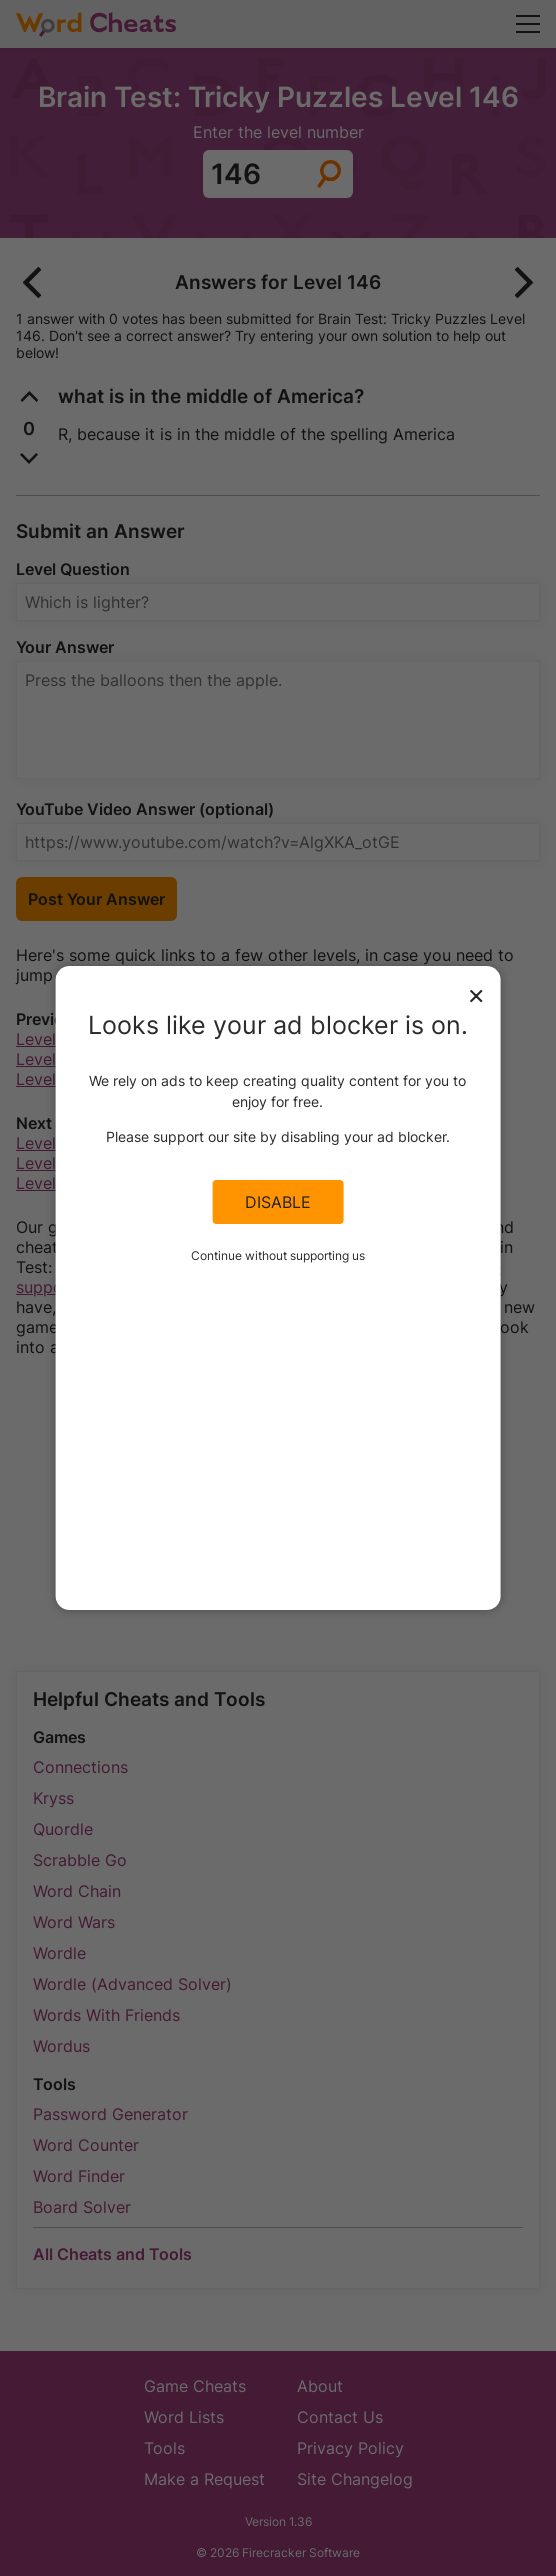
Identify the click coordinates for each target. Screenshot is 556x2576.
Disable (278, 1202)
